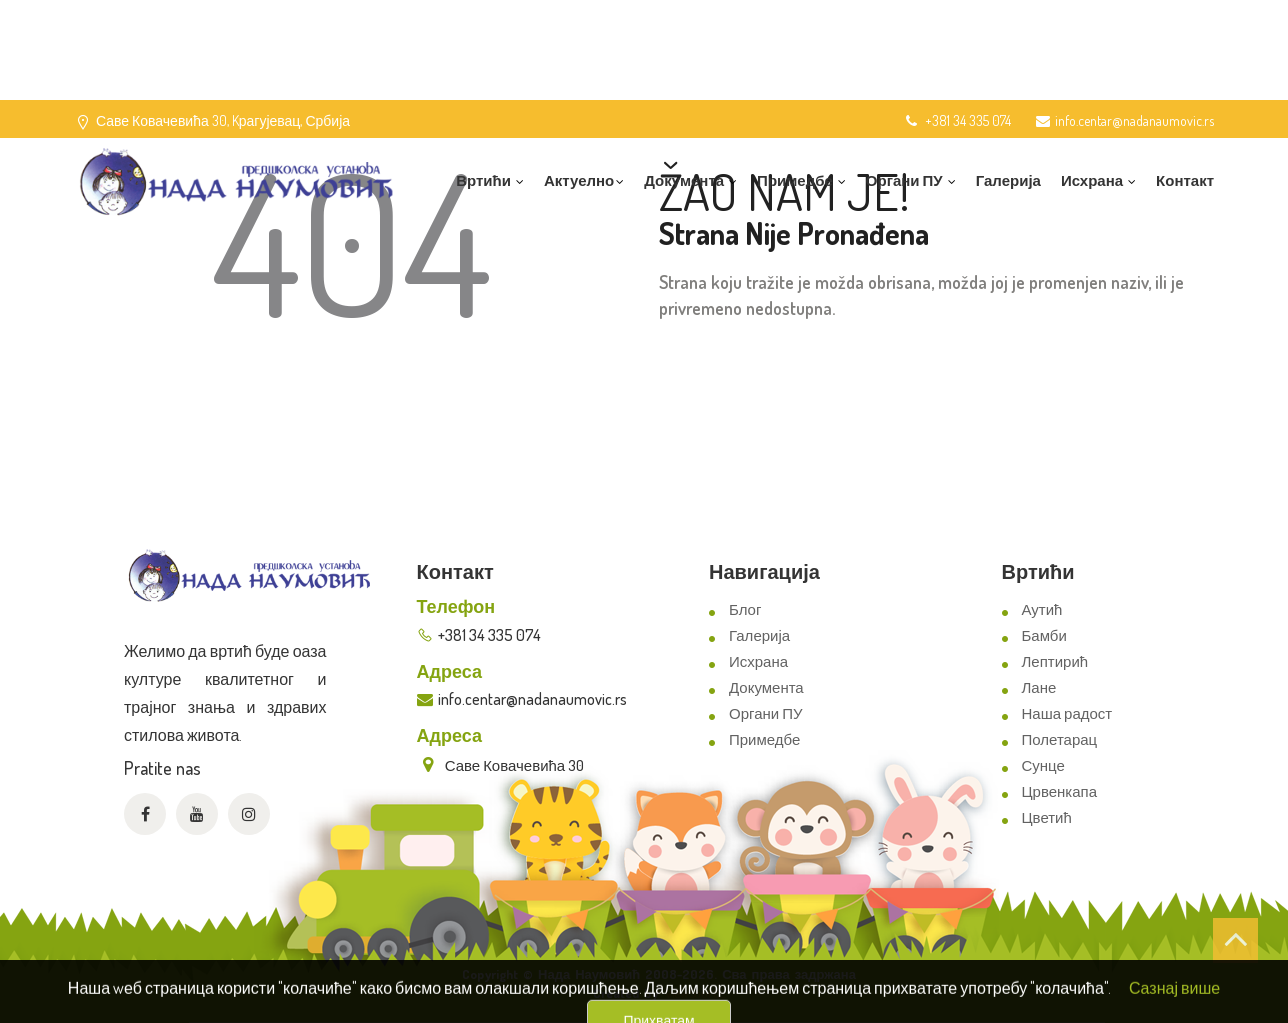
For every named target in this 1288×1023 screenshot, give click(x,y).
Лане (1039, 687)
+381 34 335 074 (956, 120)
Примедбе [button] (801, 180)
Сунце (1043, 765)
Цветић (1047, 817)
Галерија (1008, 180)
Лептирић (1055, 661)
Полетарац (1060, 739)
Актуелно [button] (584, 180)
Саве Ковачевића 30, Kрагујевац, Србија (223, 120)
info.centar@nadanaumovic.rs (1125, 120)
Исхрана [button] (1098, 180)
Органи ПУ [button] (911, 180)
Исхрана (758, 661)
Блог (745, 609)
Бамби (1044, 635)
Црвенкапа (1060, 791)
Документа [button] (690, 180)
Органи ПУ (765, 713)
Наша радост (1067, 713)
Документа (766, 687)
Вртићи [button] (490, 180)
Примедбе (764, 739)
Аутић (1042, 609)
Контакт (1185, 180)
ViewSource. (695, 993)
